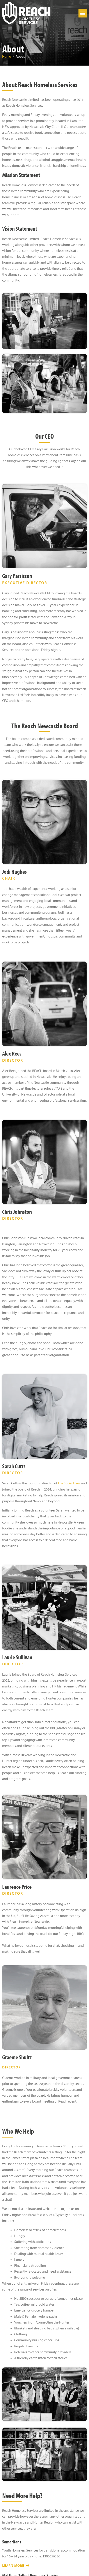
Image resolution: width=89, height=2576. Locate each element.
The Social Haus (69, 1485)
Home (6, 58)
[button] (82, 13)
